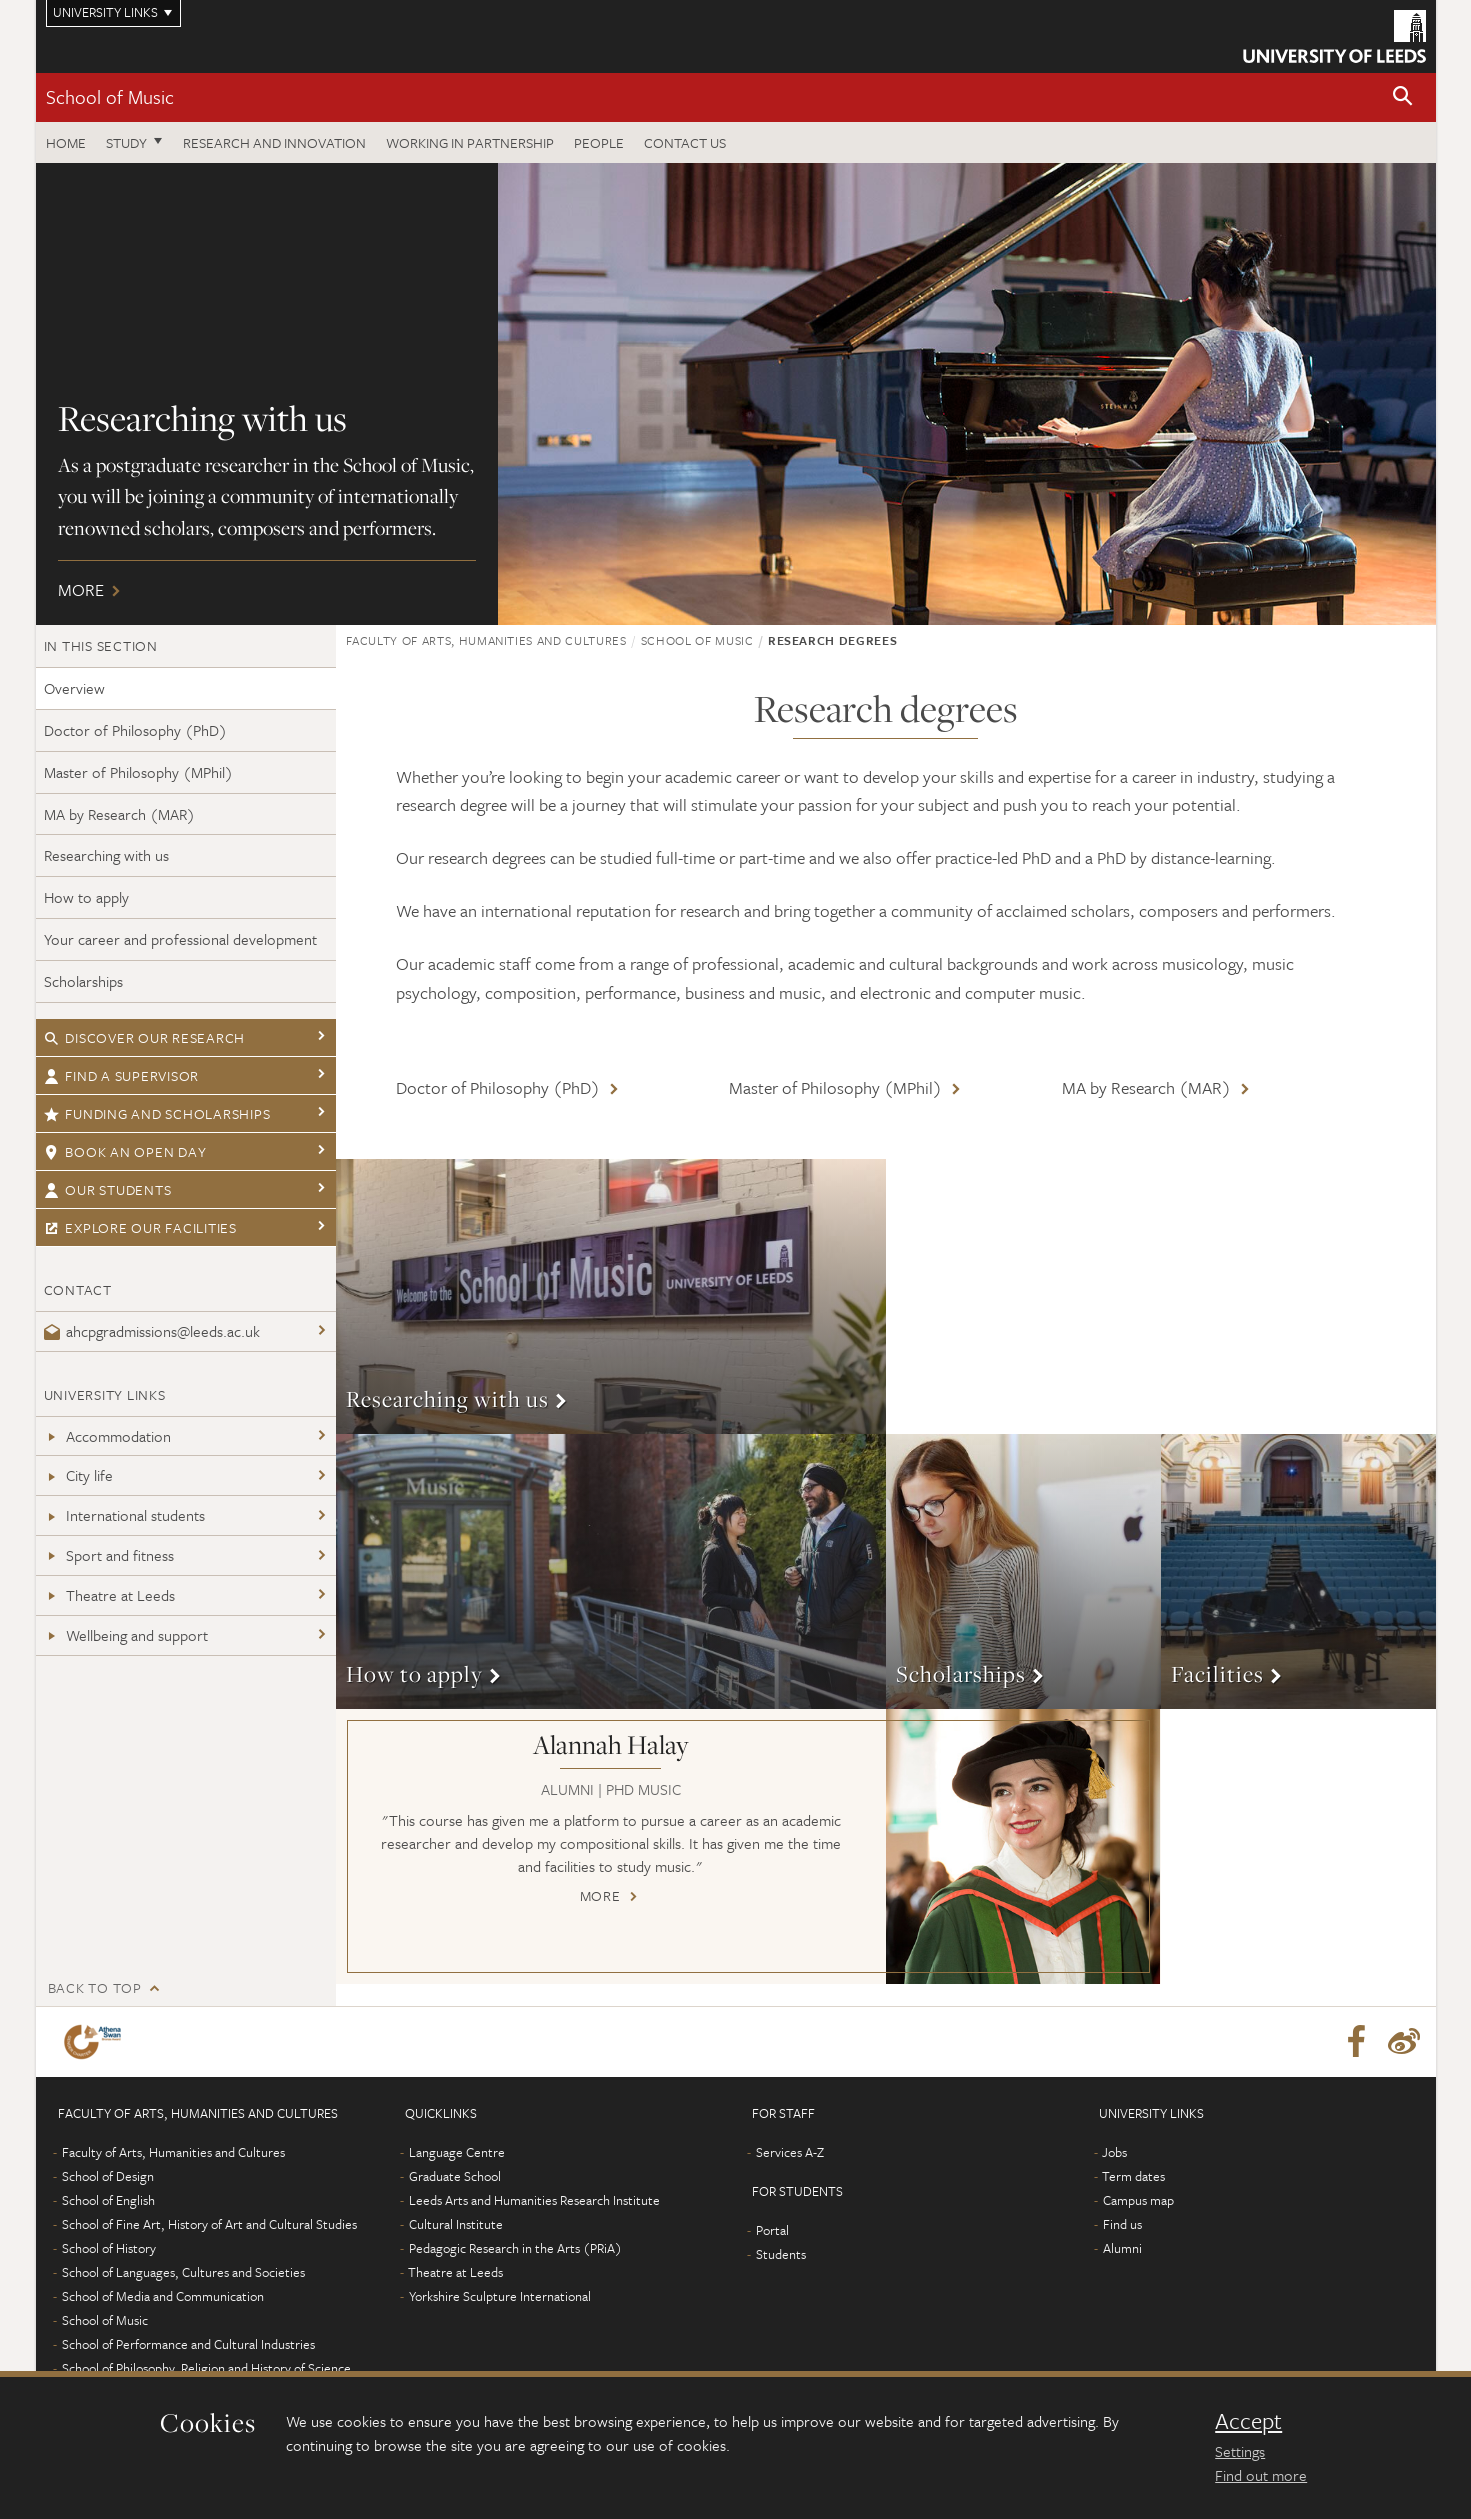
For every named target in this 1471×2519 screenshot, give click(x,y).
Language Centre (457, 2152)
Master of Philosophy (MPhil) (138, 772)
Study (126, 142)
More (736, 394)
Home (66, 142)
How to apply (86, 897)
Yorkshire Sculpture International (500, 2296)
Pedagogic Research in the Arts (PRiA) (515, 2248)
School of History (109, 2248)
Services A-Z (790, 2152)
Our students (108, 1189)
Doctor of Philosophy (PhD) (135, 730)
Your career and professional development (180, 939)
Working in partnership (470, 142)
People (599, 142)
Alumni (1122, 2248)
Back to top (95, 1987)
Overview (74, 688)
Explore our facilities (140, 1227)
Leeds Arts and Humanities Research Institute (534, 2200)
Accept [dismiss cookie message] (1248, 2421)
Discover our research (145, 1037)
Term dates (1133, 2176)
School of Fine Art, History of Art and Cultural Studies (209, 2224)
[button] (1403, 97)
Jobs (1114, 2152)
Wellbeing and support (126, 1635)
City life (78, 1475)
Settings (1240, 2451)
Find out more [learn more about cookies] (1261, 2475)
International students (124, 1515)
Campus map (1138, 2200)
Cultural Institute (456, 2224)
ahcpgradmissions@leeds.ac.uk (152, 1331)
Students (781, 2254)
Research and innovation (274, 142)
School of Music (110, 96)
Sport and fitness (109, 1555)
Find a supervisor (122, 1075)
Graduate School (455, 2176)
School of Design (108, 2176)
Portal (772, 2230)
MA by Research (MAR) (119, 814)
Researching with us (106, 855)
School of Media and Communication (163, 2296)
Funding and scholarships (157, 1113)
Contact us (685, 142)
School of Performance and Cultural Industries (188, 2344)
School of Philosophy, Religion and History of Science (206, 2368)
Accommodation (107, 1436)
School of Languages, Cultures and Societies (183, 2272)
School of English (108, 2200)
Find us (1122, 2224)
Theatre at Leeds (109, 1595)
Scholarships (83, 981)
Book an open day (125, 1151)
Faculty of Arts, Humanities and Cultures (486, 640)
